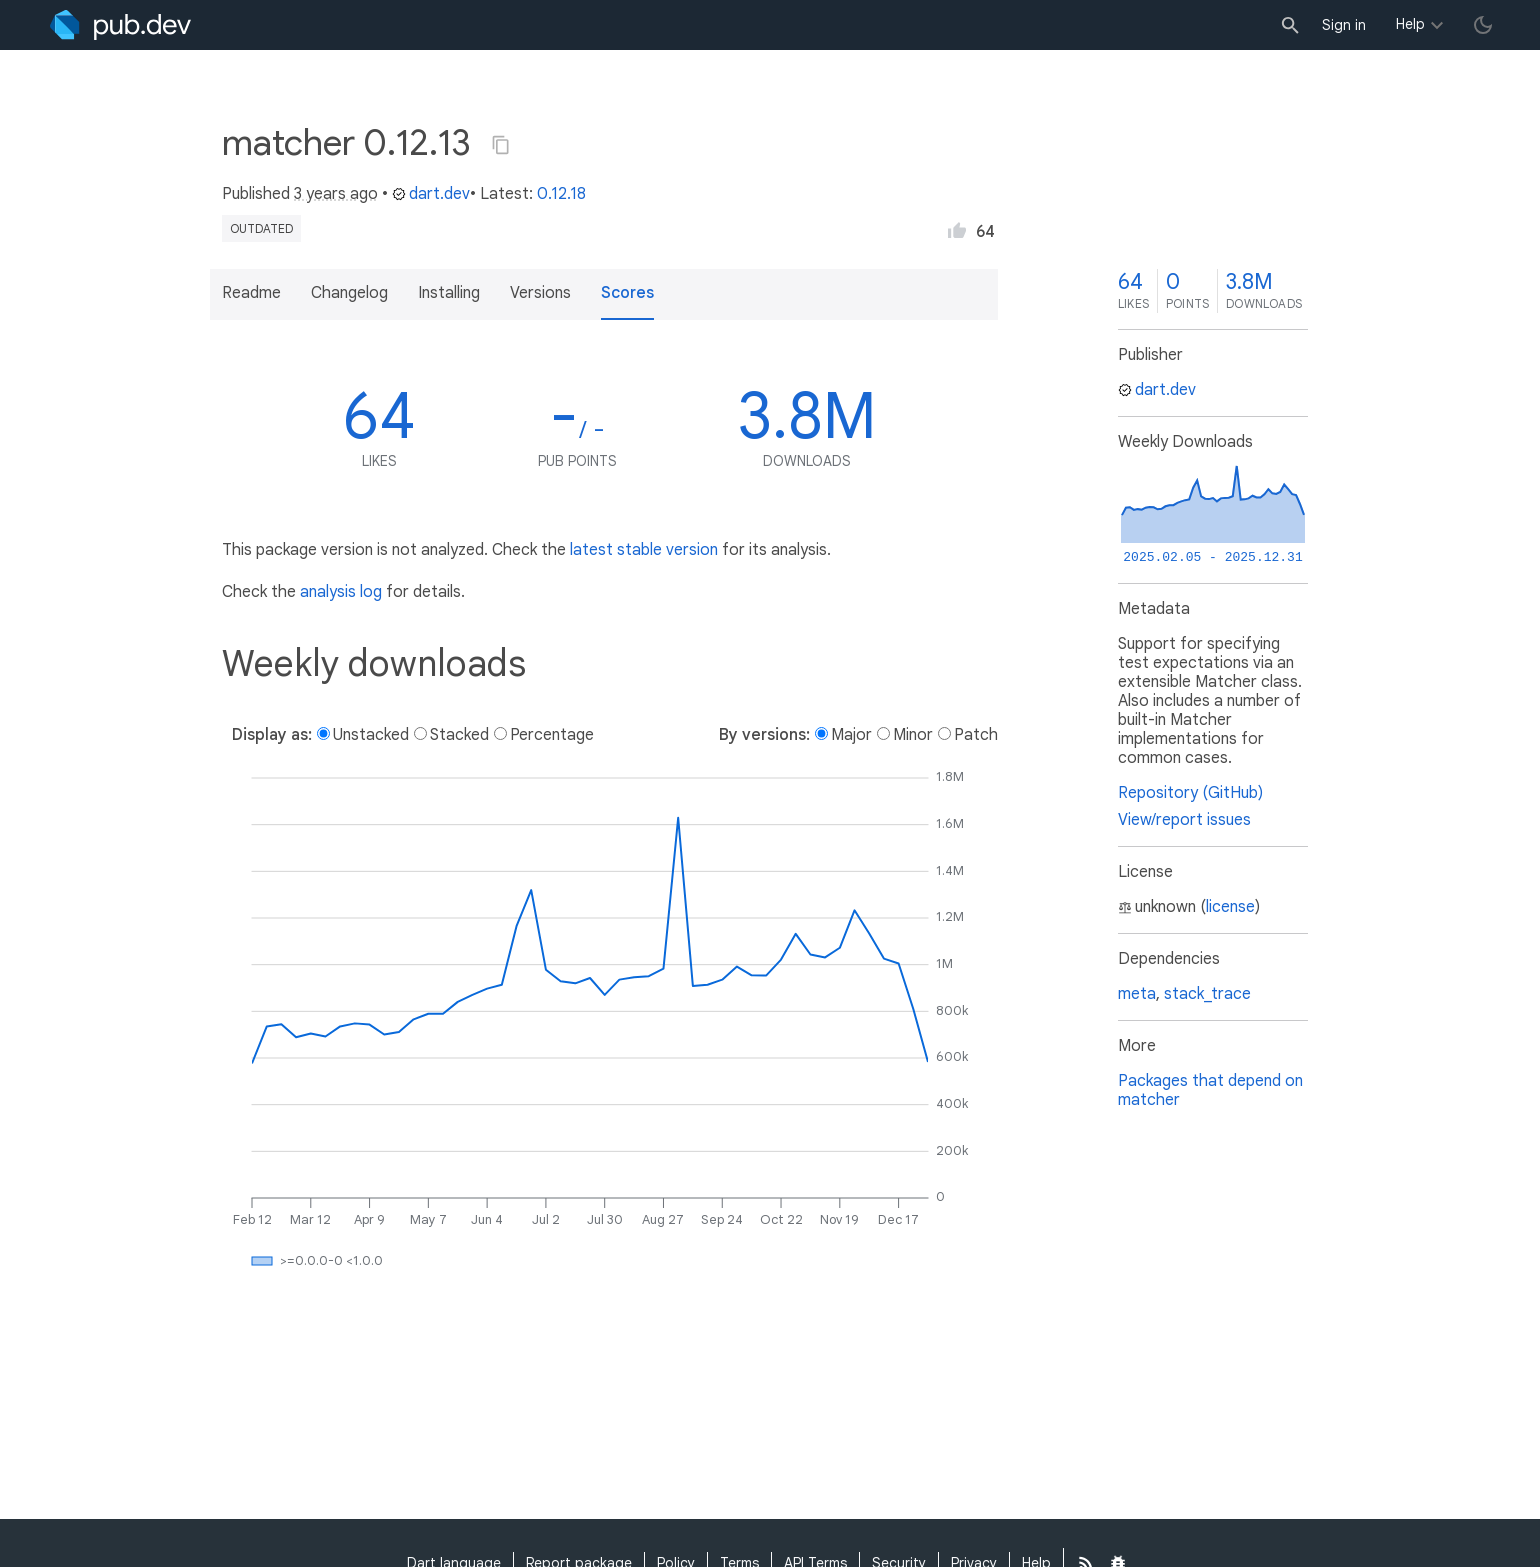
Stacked (459, 735)
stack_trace (1207, 994)
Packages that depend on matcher (1210, 1090)
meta (1137, 994)
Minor (913, 735)
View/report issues (1184, 820)
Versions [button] (540, 293)
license (1230, 907)
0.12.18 (561, 194)
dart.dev (431, 194)
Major (851, 735)
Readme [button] (251, 293)
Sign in (1344, 25)
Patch (976, 735)
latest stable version (644, 550)
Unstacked (371, 735)
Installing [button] (449, 293)
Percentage (552, 735)
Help (1410, 24)
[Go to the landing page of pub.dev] (120, 25)
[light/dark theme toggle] (1483, 25)
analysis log (341, 592)
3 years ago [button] (336, 194)
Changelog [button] (349, 293)
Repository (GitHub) (1190, 793)
